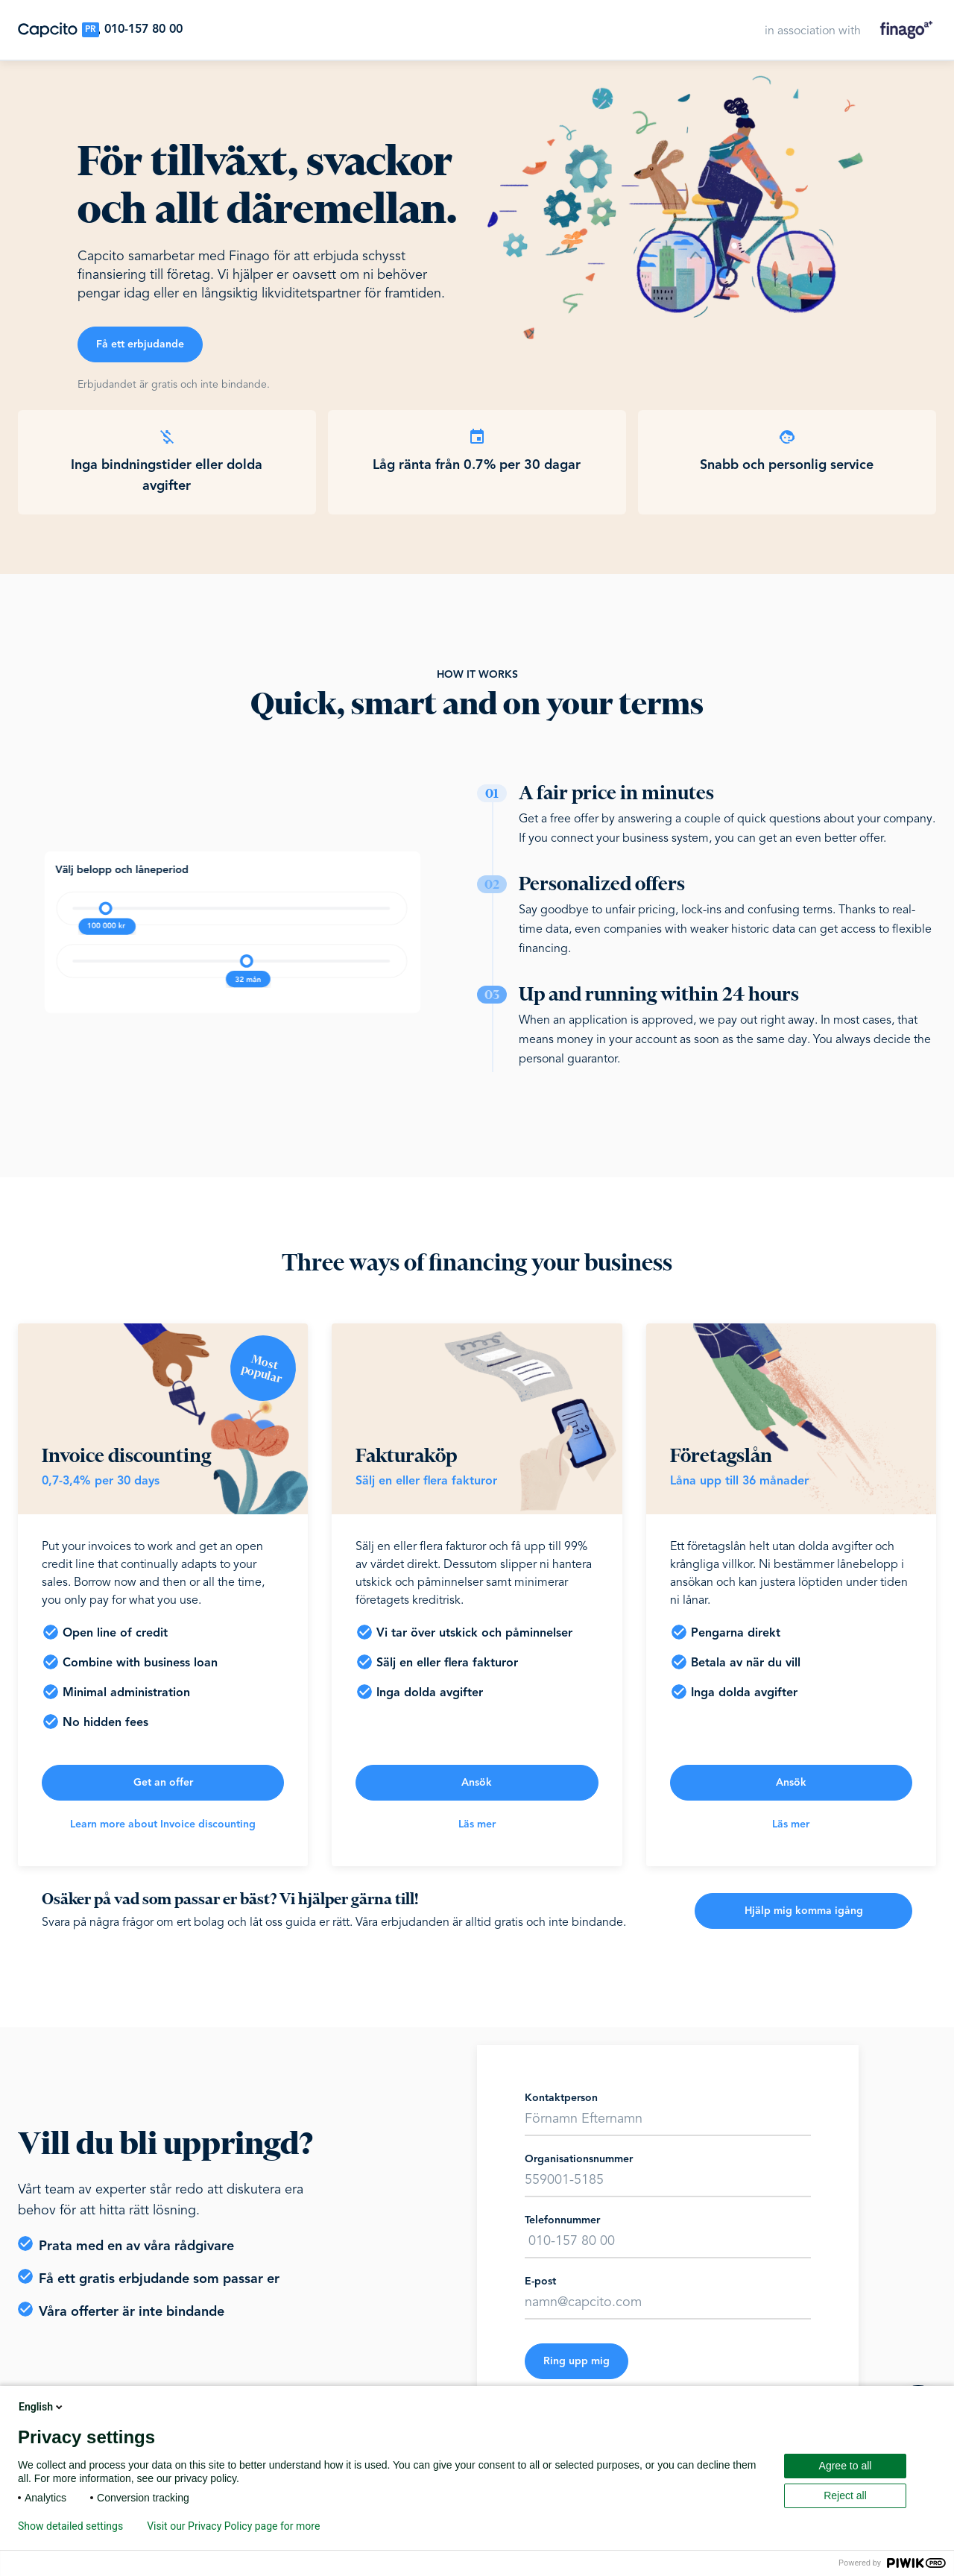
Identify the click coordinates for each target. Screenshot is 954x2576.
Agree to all (845, 2466)
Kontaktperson (561, 2098)
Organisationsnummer (579, 2159)
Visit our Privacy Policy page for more (233, 2526)
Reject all (845, 2495)
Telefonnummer (562, 2220)
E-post (540, 2281)
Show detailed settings (70, 2526)
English (42, 2407)
